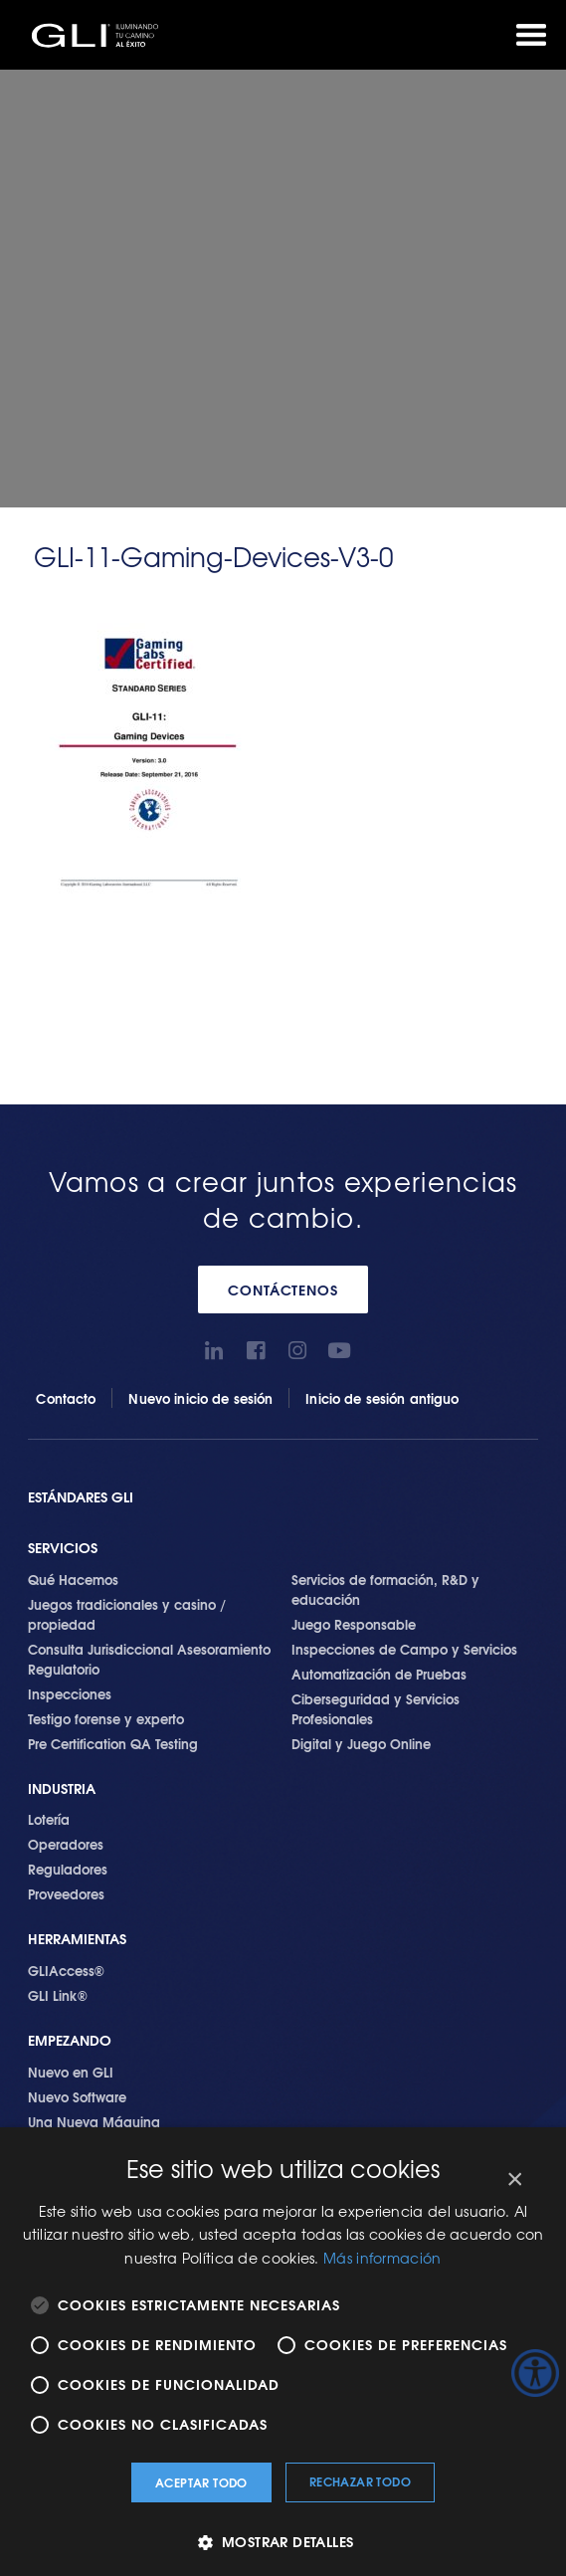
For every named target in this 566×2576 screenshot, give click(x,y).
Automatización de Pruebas (379, 1674)
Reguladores (67, 1869)
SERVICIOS (62, 1547)
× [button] (513, 2179)
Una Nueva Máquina (94, 2121)
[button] (283, 2541)
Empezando (69, 2040)
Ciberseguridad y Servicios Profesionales (375, 1708)
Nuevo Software (77, 2096)
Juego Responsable (353, 1624)
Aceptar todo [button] (201, 2482)
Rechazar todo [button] (360, 2481)
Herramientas (77, 1938)
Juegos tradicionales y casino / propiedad (127, 1614)
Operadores (65, 1844)
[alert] (283, 2351)
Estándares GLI (80, 1496)
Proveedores (66, 1893)
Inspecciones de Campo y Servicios (404, 1649)
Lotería (49, 1819)
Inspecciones (69, 1693)
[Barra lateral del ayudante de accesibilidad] (535, 2373)
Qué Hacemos (73, 1579)
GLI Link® (58, 1995)
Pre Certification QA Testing (113, 1743)
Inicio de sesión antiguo (382, 1398)
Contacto (65, 1398)
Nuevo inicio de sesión (200, 1398)
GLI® (99, 35)
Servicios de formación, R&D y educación (385, 1589)
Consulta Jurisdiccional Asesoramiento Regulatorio (149, 1659)
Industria (61, 1788)
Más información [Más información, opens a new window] (382, 2258)
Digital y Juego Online (361, 1743)
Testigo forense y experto (106, 1718)
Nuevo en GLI (70, 2071)
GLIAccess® (66, 1970)
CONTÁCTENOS (283, 1289)
